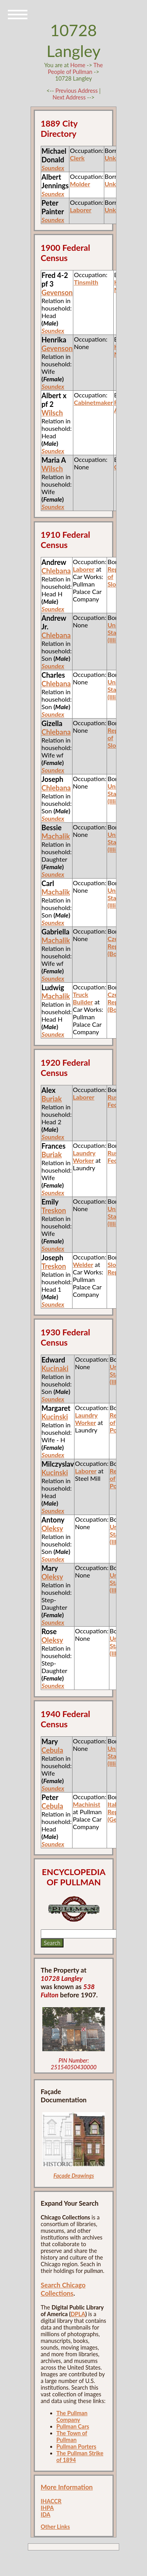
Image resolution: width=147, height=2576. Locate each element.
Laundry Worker (84, 1156)
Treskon (54, 1210)
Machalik (56, 836)
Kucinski (55, 1416)
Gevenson (57, 292)
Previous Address (76, 90)
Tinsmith (86, 282)
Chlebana (56, 570)
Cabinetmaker (93, 402)
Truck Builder (83, 998)
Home (77, 65)
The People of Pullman (75, 68)
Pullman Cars (72, 2426)
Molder (80, 184)
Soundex (53, 330)
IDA (46, 2514)
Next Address (70, 97)
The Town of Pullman (71, 2436)
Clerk (77, 158)
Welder (83, 1264)
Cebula (52, 1750)
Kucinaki (55, 1368)
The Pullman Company (71, 2416)
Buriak (52, 1098)
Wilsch (52, 412)
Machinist (86, 1804)
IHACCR (51, 2501)
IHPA (47, 2507)
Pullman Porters (76, 2446)
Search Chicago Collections (63, 2289)
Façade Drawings (73, 2175)
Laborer (80, 209)
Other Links (55, 2526)
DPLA (78, 2314)
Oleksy (52, 1528)
